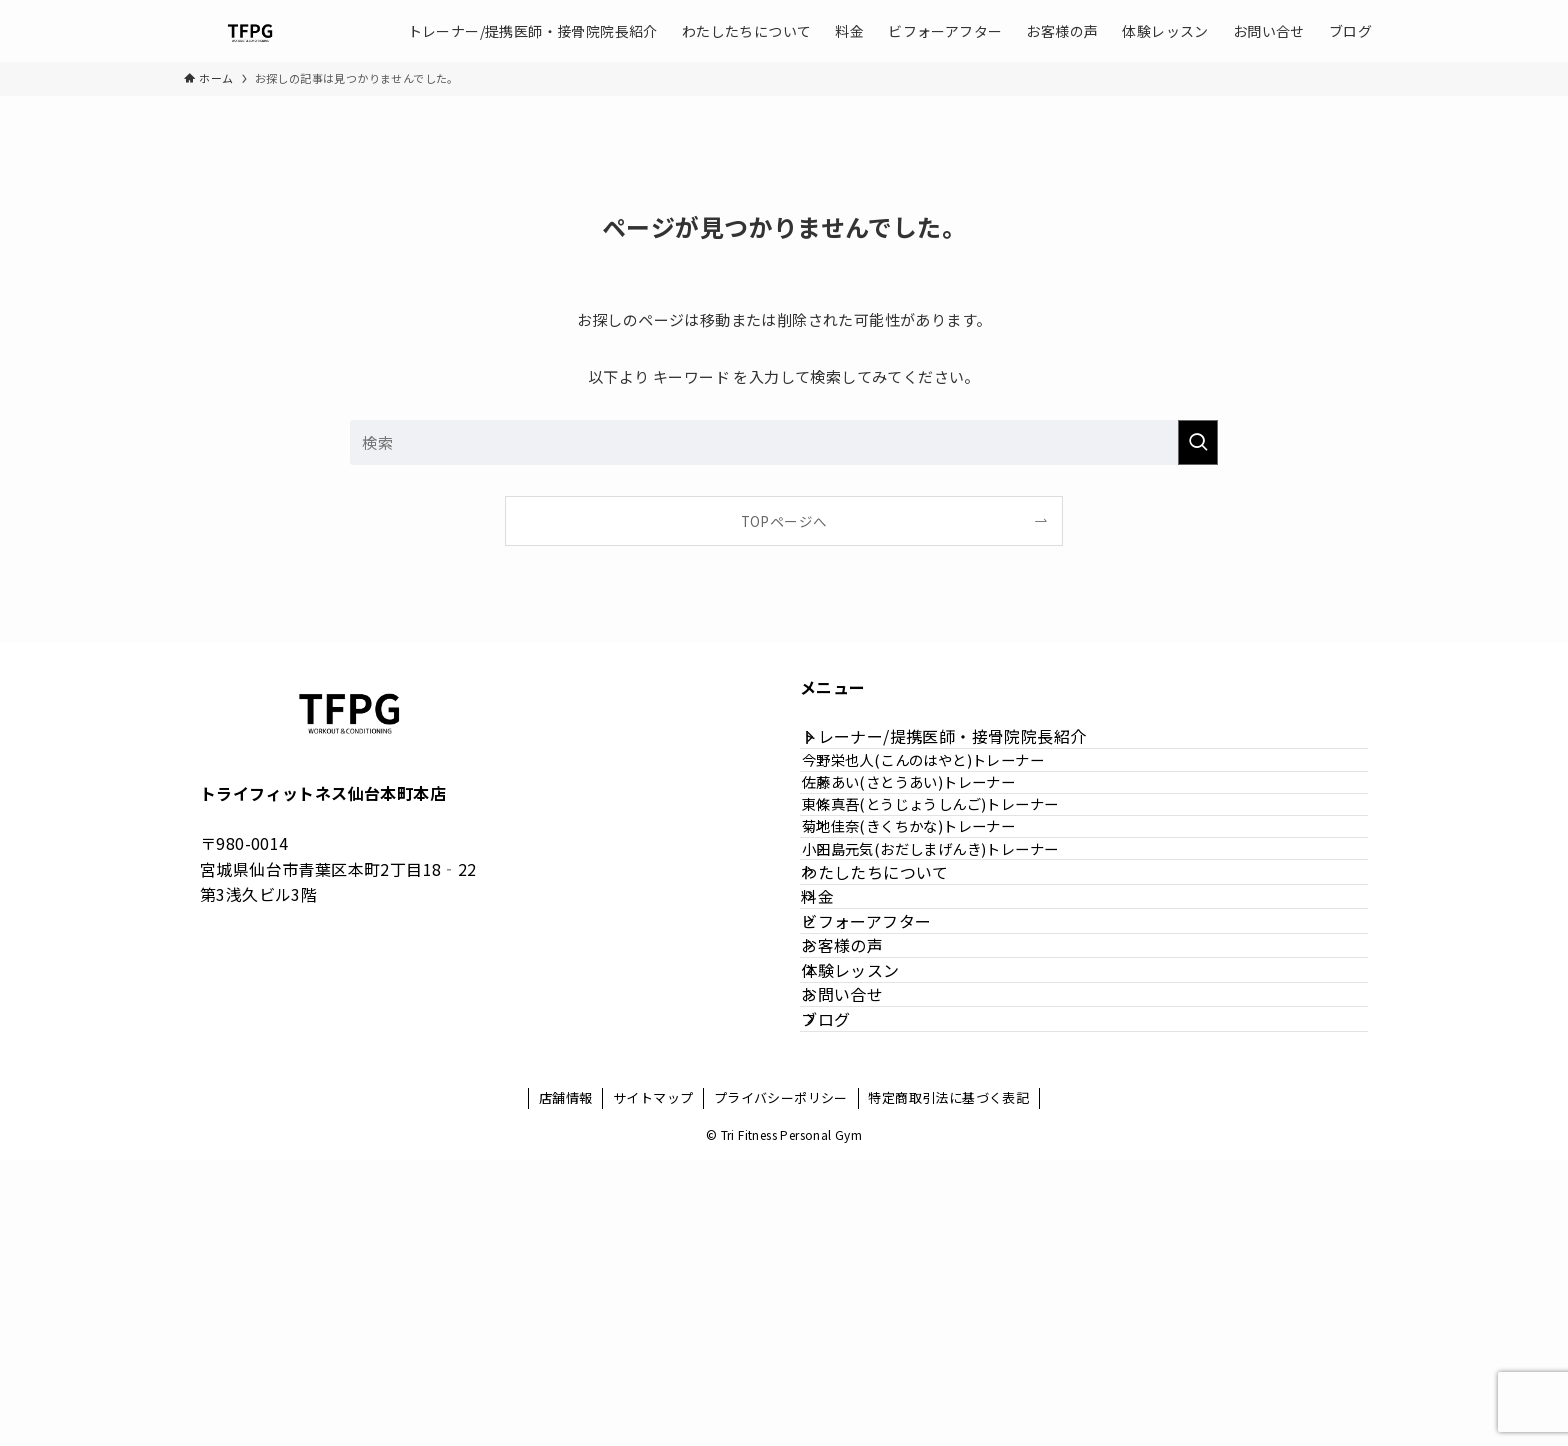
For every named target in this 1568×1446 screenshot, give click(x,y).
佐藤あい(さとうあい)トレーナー (942, 835)
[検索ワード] (784, 442)
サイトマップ (653, 1383)
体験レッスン (873, 1199)
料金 (840, 1056)
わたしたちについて (898, 1009)
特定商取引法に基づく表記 (948, 1383)
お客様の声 (865, 1151)
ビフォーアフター (889, 1104)
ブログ (848, 1293)
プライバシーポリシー (781, 1383)
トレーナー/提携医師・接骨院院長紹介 (966, 748)
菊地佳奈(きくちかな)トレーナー (942, 920)
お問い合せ (865, 1246)
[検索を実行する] (1198, 442)
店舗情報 (566, 1383)
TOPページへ (784, 521)
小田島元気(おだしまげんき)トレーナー (964, 963)
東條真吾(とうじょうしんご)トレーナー (964, 878)
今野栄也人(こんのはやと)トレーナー (957, 792)
